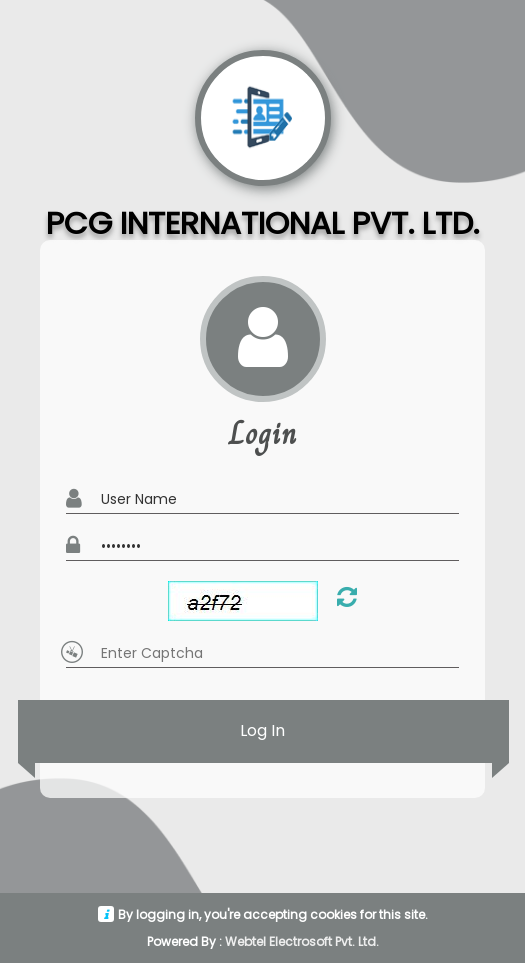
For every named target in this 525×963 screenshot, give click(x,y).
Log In (262, 731)
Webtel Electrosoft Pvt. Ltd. (302, 941)
